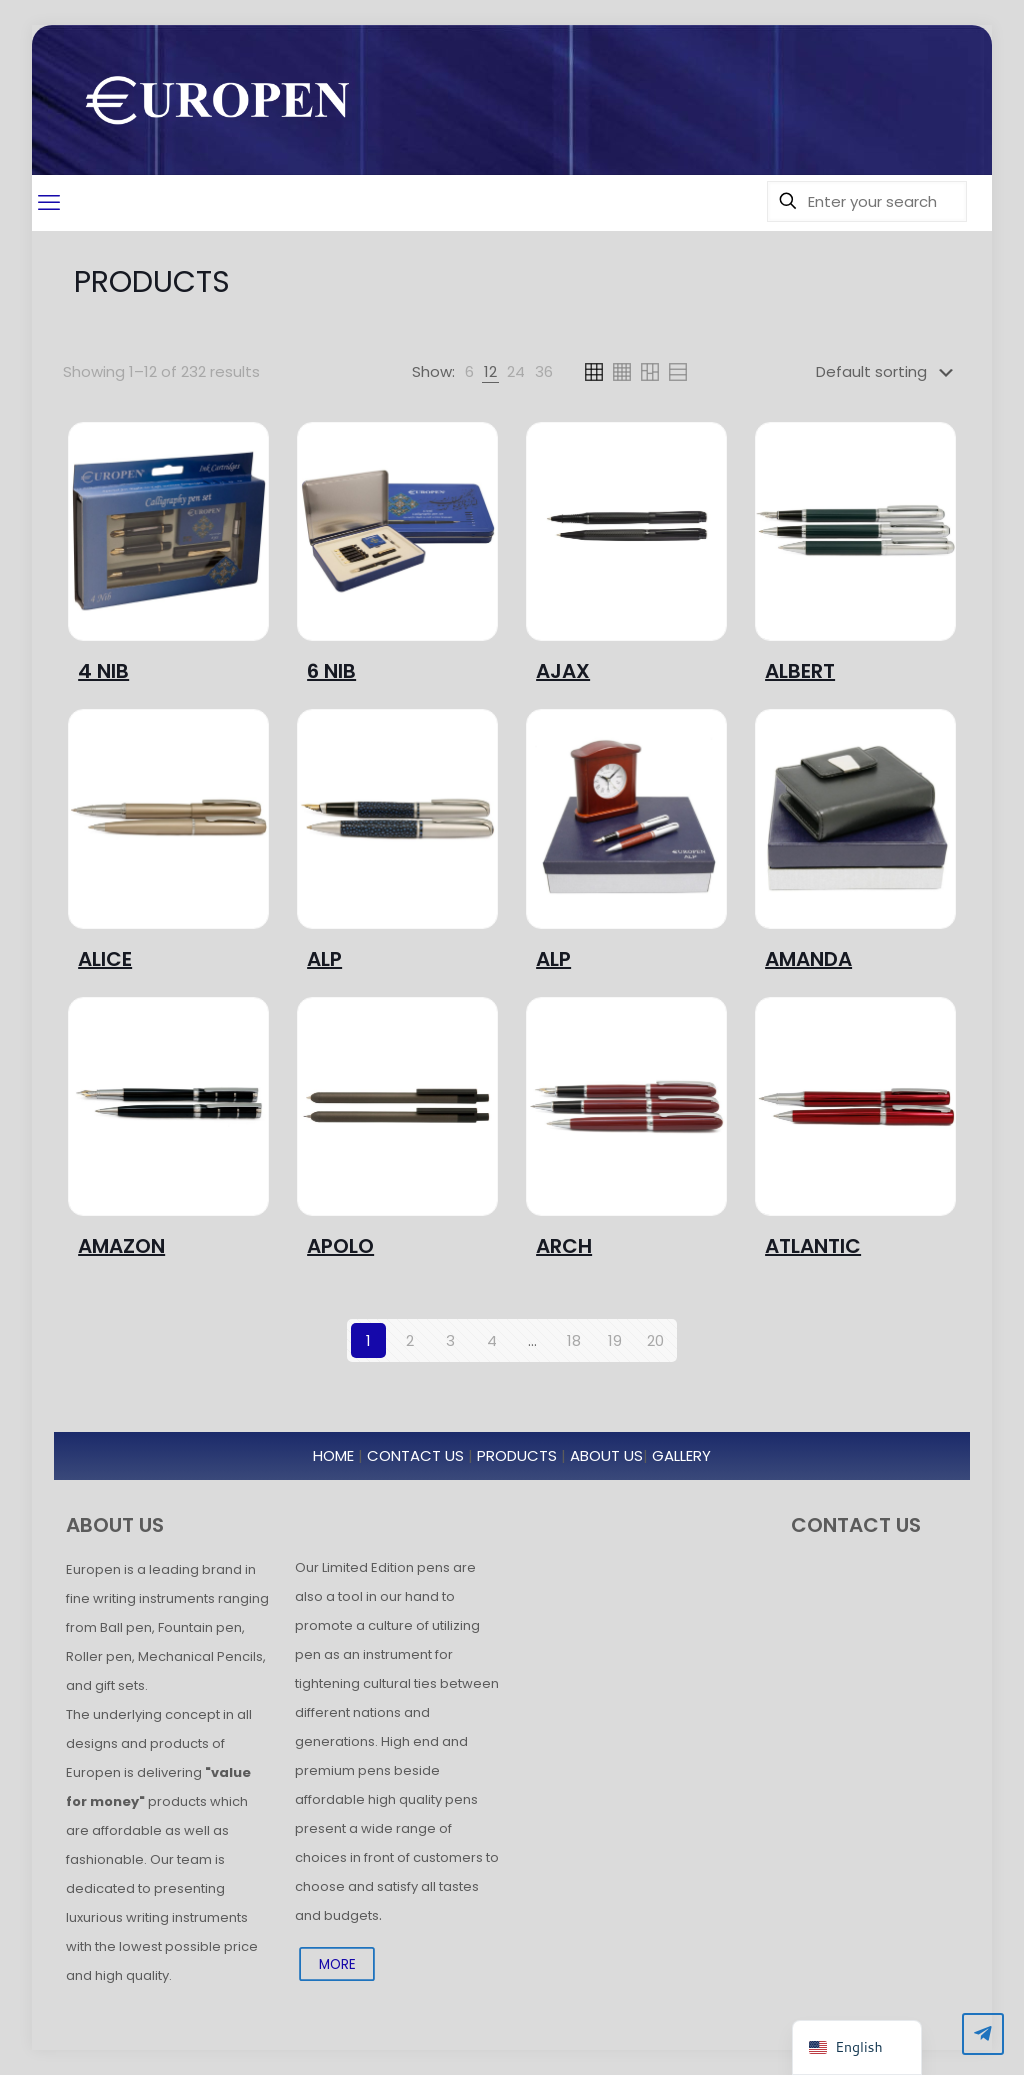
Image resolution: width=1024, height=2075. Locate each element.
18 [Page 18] (574, 1340)
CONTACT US (415, 1455)
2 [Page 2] (410, 1340)
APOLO (340, 1246)
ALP (324, 959)
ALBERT (800, 671)
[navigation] (856, 2047)
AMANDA (808, 959)
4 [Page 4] (492, 1340)
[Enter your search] (867, 201)
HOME (333, 1455)
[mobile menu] (49, 203)
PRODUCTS (517, 1455)
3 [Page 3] (450, 1340)
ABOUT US (606, 1455)
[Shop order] (888, 372)
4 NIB (103, 671)
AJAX (563, 671)
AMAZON (121, 1246)
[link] (469, 372)
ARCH (564, 1246)
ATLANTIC (813, 1246)
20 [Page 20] (655, 1340)
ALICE (105, 959)
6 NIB (331, 671)
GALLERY (681, 1455)
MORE (337, 1963)
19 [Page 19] (615, 1340)
